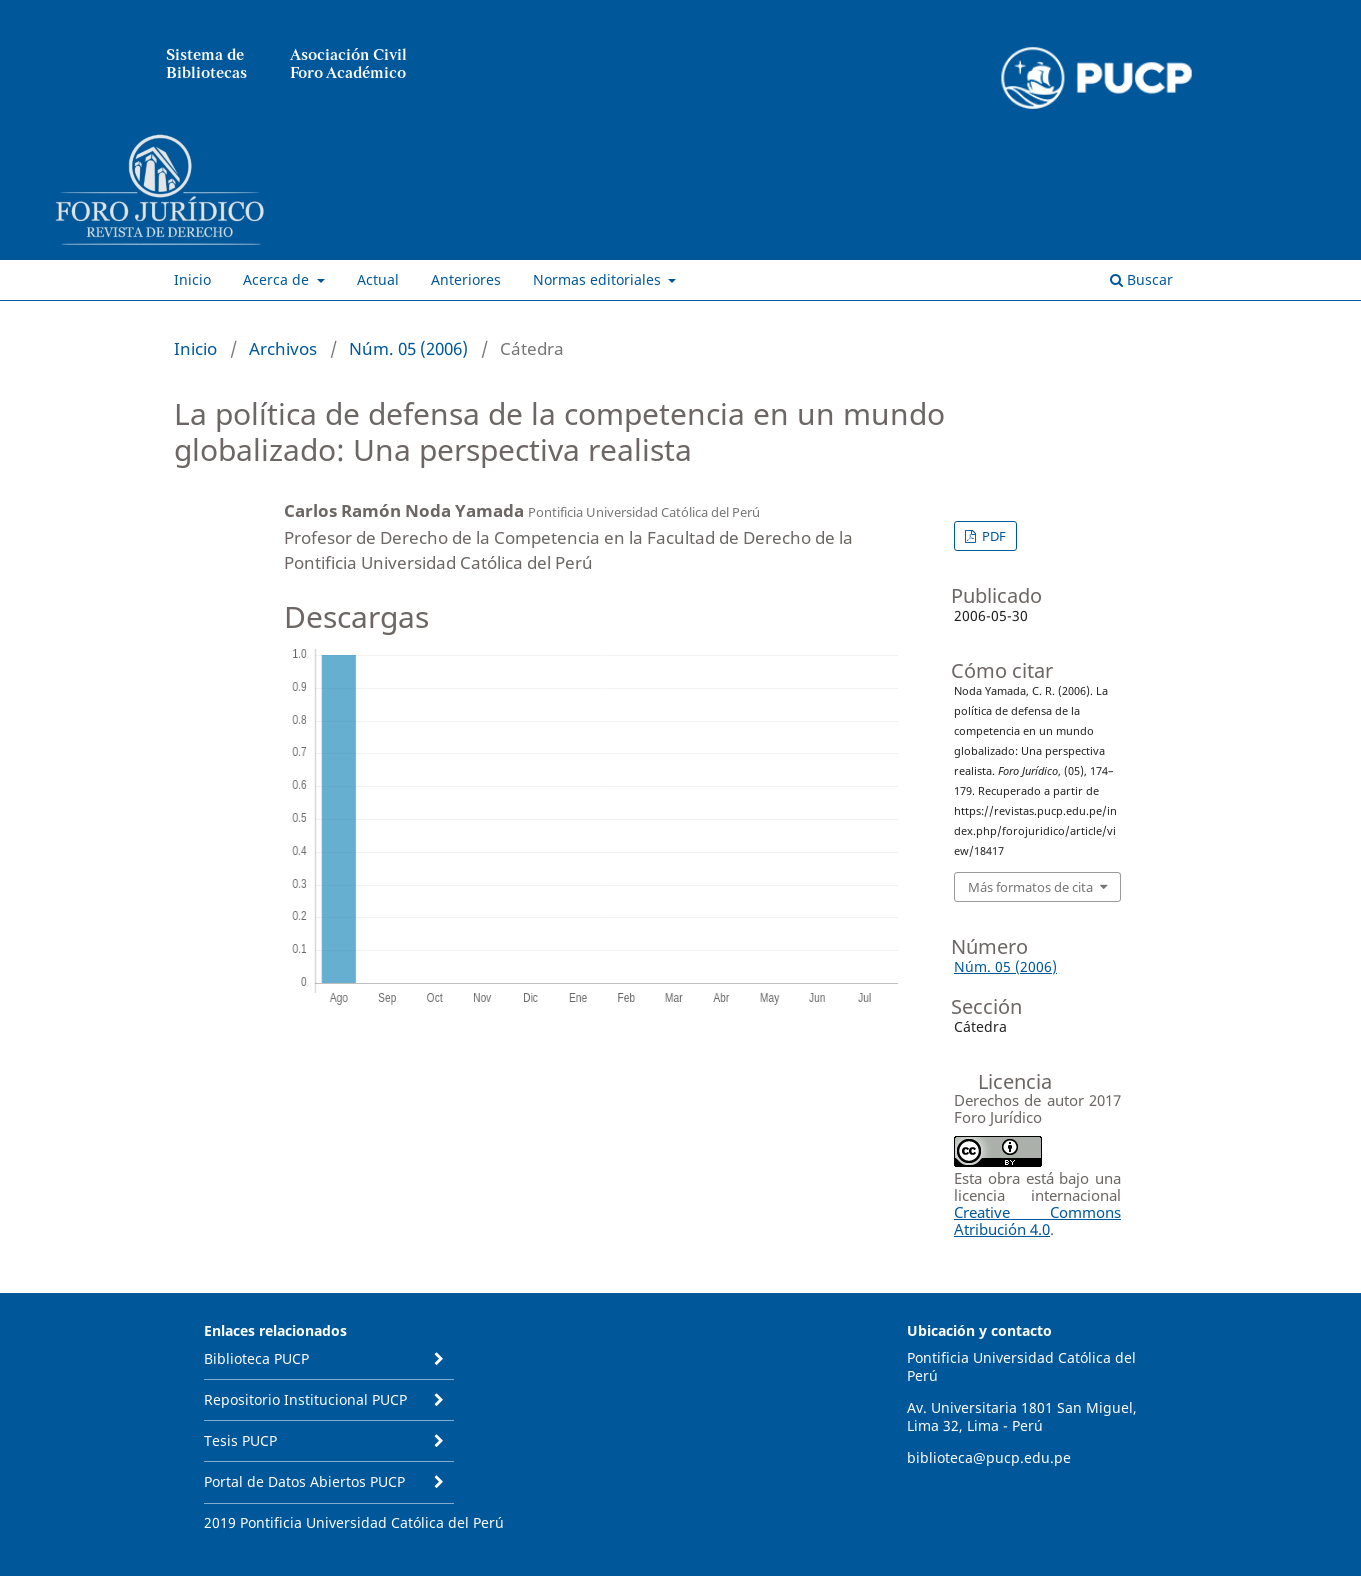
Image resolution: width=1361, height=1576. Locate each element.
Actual (378, 279)
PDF (992, 536)
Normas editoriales (599, 279)
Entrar (1168, 125)
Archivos (283, 348)
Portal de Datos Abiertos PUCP (304, 1481)
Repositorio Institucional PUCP (305, 1399)
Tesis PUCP (240, 1440)
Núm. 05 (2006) (408, 348)
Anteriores (466, 279)
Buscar (1141, 279)
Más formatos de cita (1030, 887)
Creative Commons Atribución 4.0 (1037, 1220)
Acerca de (278, 279)
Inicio (192, 279)
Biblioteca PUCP (256, 1358)
